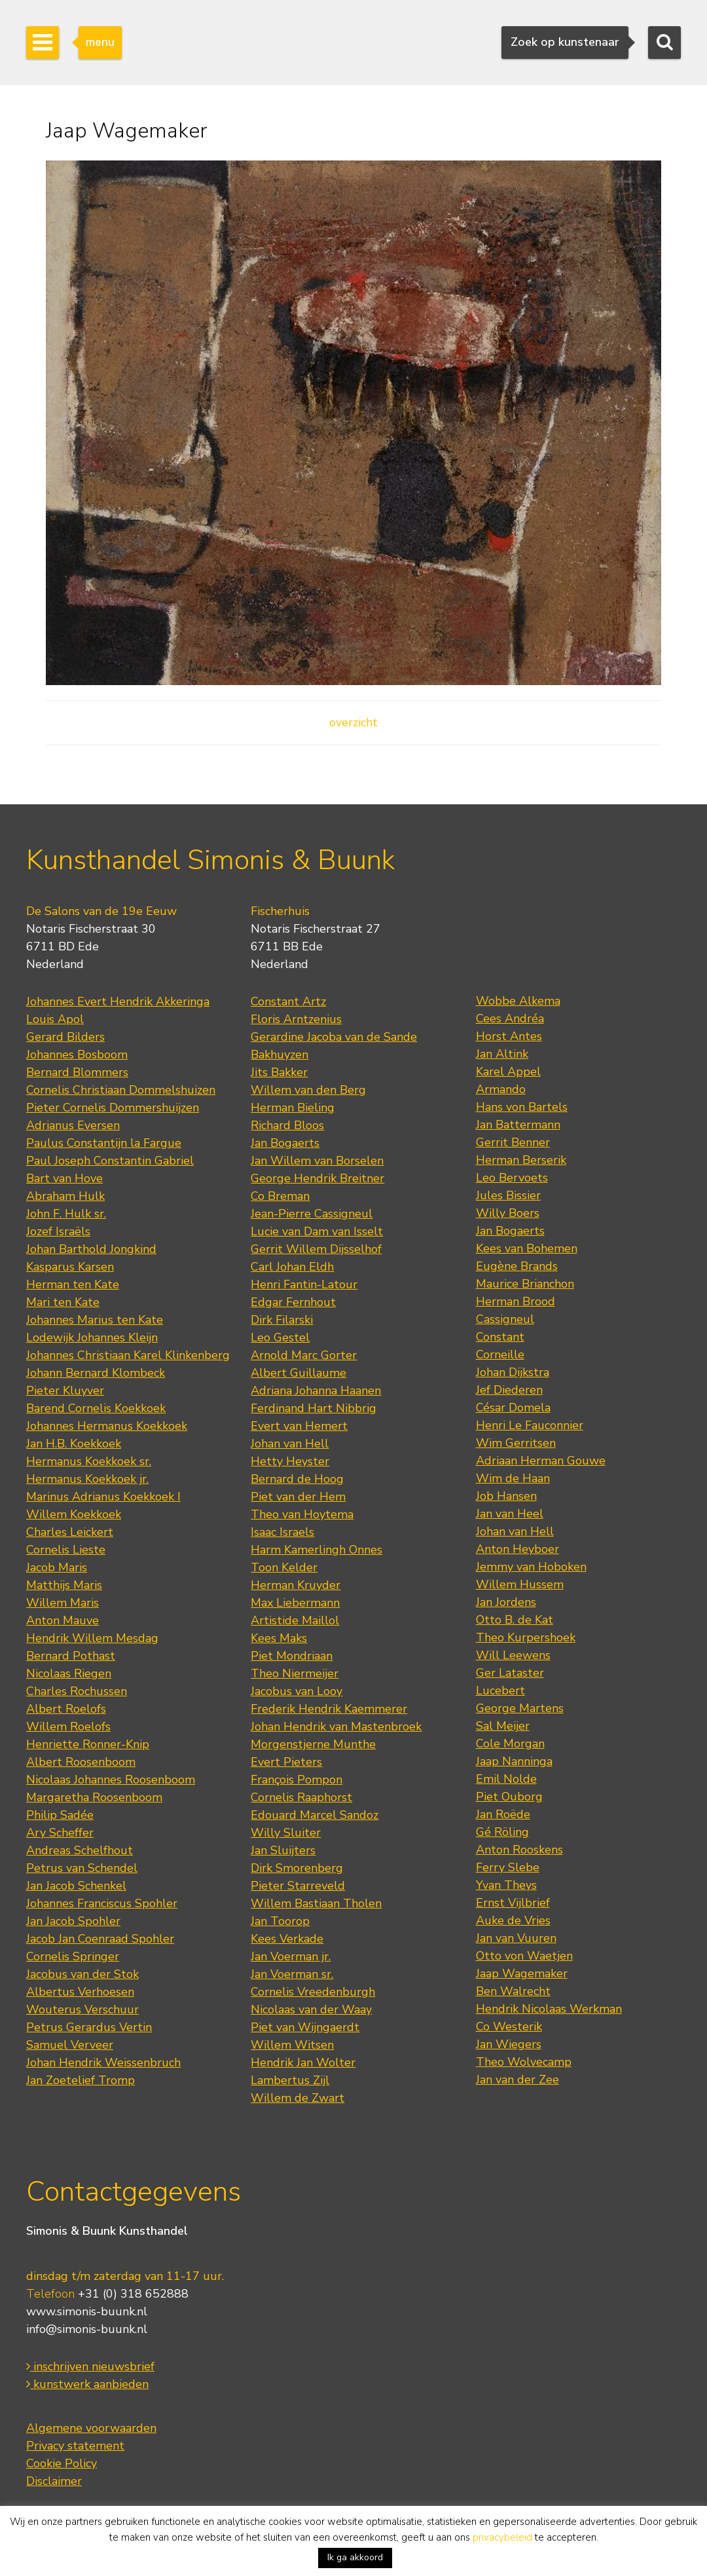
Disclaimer (54, 2481)
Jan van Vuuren (516, 1938)
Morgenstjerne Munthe (313, 1744)
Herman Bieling (293, 1107)
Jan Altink (502, 1054)
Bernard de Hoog (297, 1479)
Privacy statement (75, 2446)
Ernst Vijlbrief (513, 1903)
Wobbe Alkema (518, 1001)
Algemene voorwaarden (91, 2428)
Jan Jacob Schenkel (76, 1886)
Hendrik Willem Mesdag (92, 1638)
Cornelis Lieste (65, 1550)
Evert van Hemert (299, 1426)
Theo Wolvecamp (523, 2062)
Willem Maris (62, 1603)
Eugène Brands (517, 1266)
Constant (500, 1337)
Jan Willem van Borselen (317, 1160)
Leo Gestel (280, 1337)
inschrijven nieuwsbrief (90, 2366)
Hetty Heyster (290, 1461)
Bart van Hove (64, 1178)
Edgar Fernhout (293, 1302)
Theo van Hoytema (302, 1514)
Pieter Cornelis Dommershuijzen (112, 1107)
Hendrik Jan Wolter (303, 2062)
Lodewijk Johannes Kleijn (92, 1337)
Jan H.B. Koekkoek (73, 1443)
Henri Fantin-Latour (304, 1284)
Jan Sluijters (283, 1850)
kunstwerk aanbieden (87, 2384)
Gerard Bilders (65, 1037)
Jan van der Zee (517, 2079)
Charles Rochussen (76, 1691)
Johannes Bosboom (77, 1054)
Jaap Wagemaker (522, 1973)
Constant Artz (288, 1001)
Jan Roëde (503, 1814)
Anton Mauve (62, 1620)
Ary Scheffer (60, 1832)
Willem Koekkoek (73, 1514)
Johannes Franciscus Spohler (101, 1903)
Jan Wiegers (508, 2044)
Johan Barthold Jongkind (91, 1249)
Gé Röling (502, 1832)
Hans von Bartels (522, 1107)
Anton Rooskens (519, 1849)
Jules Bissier (508, 1195)
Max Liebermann (295, 1603)
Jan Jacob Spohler (73, 1921)
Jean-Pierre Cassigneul (311, 1214)
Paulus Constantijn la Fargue (103, 1143)
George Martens (520, 1708)
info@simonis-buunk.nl (86, 2329)
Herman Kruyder (295, 1585)
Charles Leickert (69, 1532)
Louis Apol (55, 1019)
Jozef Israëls (58, 1231)
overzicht (353, 722)
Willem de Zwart (297, 2098)
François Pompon (296, 1779)
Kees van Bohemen (526, 1248)
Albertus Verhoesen (80, 1992)
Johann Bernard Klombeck (95, 1373)
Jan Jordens (506, 1602)
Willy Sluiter (286, 1832)
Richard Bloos (287, 1125)
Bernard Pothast (70, 1656)
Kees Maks (279, 1638)
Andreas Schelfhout (79, 1850)
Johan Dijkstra (512, 1372)
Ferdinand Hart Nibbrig (313, 1408)
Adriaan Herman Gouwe (541, 1460)
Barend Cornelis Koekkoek (96, 1408)
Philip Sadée (60, 1815)
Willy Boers (507, 1213)
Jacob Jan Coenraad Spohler (100, 1939)
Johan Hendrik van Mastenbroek (336, 1726)
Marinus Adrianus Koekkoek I (103, 1496)
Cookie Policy (61, 2463)
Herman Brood (515, 1301)
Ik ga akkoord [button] (355, 2557)
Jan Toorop (280, 1921)
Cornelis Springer (72, 1956)
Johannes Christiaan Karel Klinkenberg (128, 1355)
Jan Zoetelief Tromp (80, 2080)
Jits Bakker (279, 1072)
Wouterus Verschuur (82, 2009)
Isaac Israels (282, 1532)
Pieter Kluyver (65, 1390)
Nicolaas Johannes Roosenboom (110, 1779)
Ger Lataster (510, 1673)
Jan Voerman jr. (291, 1956)
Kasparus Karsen (70, 1267)
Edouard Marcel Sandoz (314, 1815)
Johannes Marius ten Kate (94, 1320)
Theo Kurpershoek (525, 1637)
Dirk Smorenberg (297, 1868)
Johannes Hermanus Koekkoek (106, 1426)
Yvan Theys (506, 1885)
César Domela (513, 1407)
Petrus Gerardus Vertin (89, 2027)
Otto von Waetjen (524, 1956)
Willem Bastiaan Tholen (316, 1903)
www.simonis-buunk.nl (86, 2311)
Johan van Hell (290, 1443)
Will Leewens (513, 1655)
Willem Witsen (292, 2045)
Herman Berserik (521, 1160)
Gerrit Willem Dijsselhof (316, 1249)
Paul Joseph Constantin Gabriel (110, 1160)
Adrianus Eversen (73, 1125)
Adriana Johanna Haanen (316, 1390)
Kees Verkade (287, 1939)
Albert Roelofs (66, 1709)
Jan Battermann (518, 1124)
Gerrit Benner (513, 1142)
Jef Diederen (509, 1390)
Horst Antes (509, 1036)
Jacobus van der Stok (82, 1974)
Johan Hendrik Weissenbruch (103, 2062)
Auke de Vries (513, 1920)
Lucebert (500, 1690)
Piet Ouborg (509, 1796)
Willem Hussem (520, 1584)
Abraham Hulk (65, 1196)
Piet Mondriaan (292, 1656)
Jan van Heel (509, 1513)
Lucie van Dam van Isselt (317, 1231)
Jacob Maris (56, 1567)
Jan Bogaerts (285, 1143)
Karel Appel (508, 1071)
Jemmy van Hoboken (531, 1567)
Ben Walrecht (513, 1991)
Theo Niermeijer (294, 1673)
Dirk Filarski (282, 1320)
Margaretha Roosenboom (94, 1797)
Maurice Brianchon (525, 1284)
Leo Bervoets (512, 1177)
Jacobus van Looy (296, 1691)
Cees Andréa (510, 1018)
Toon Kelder (284, 1567)
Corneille (500, 1354)
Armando (501, 1089)
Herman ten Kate (72, 1284)
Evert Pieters (286, 1762)
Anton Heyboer (517, 1549)
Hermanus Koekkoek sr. (88, 1461)
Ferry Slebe (507, 1867)
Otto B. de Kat (514, 1620)
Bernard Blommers (77, 1072)
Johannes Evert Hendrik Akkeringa (117, 1001)
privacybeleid (502, 2537)
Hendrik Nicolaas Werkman (549, 2009)
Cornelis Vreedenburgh (313, 1992)
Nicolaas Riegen (68, 1673)
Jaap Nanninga (514, 1761)
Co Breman (280, 1196)
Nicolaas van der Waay (311, 2009)
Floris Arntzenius (296, 1019)
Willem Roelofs (68, 1726)
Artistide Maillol (295, 1620)
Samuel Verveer (69, 2045)
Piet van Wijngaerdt (305, 2027)
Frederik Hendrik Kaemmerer (329, 1709)
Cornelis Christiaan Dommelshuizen (120, 1090)
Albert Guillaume (298, 1373)
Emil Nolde (506, 1779)
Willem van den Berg (308, 1090)
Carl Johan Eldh (292, 1267)
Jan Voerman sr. (292, 1974)
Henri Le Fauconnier (529, 1425)
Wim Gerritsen (516, 1443)
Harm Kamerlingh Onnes (316, 1550)
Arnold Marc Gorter (304, 1355)
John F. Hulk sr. (66, 1214)
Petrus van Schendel (81, 1868)
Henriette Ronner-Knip (87, 1744)
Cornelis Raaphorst (301, 1797)
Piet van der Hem (298, 1496)
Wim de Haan (513, 1478)
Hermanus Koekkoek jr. (87, 1479)
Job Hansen (506, 1496)
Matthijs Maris (64, 1585)
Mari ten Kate (63, 1302)
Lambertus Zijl (290, 2080)
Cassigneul (505, 1319)
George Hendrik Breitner (317, 1178)
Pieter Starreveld (298, 1886)
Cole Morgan (510, 1743)
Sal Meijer (503, 1726)
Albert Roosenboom (81, 1762)
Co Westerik (509, 2026)
